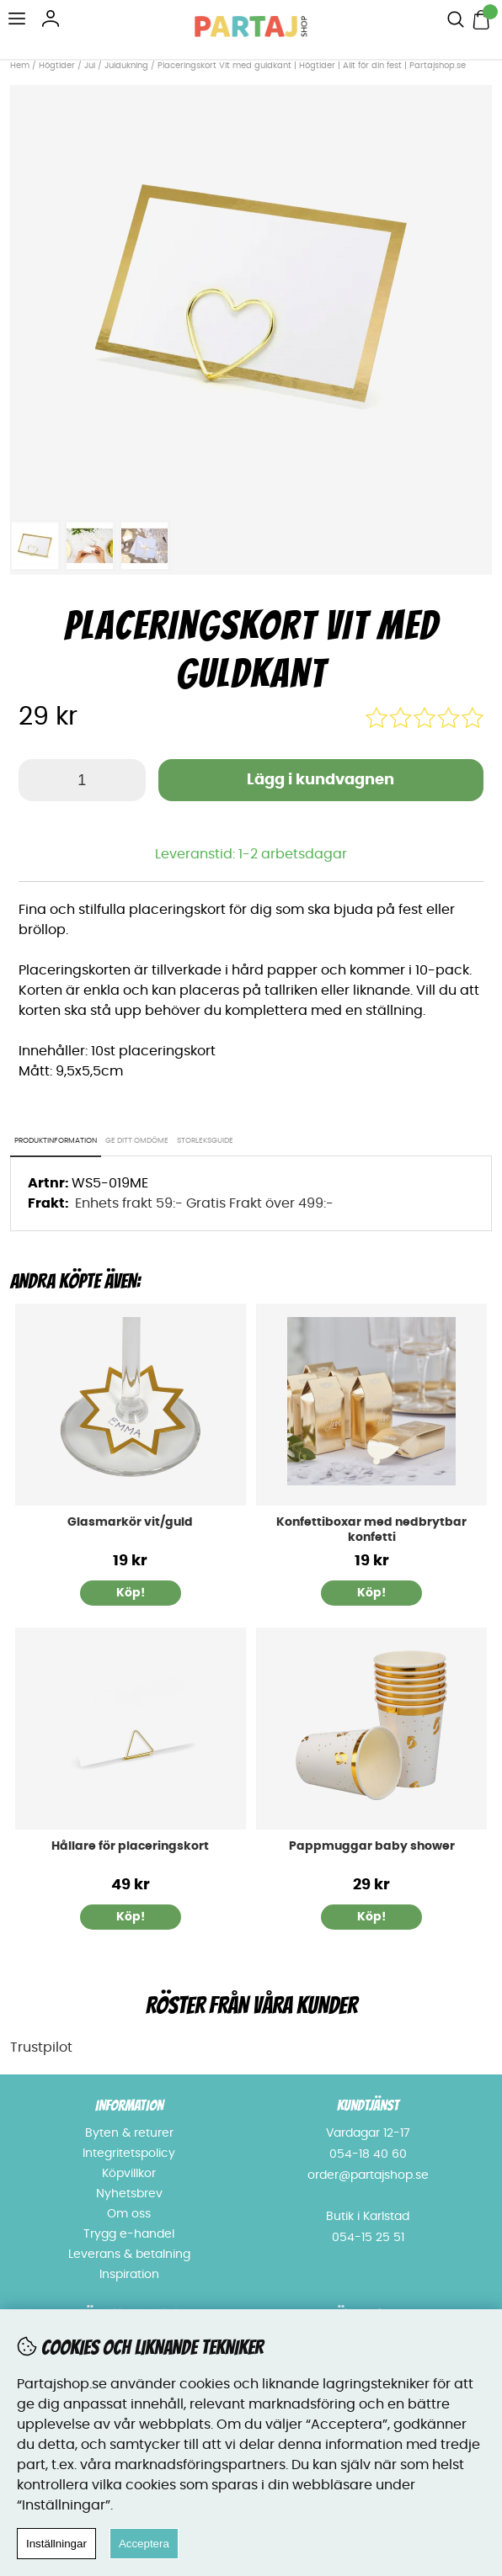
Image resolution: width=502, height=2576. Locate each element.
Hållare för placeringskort (130, 1846)
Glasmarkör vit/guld (130, 1522)
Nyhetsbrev (129, 2194)
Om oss (129, 2214)
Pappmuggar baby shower (372, 1846)
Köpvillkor (129, 2174)
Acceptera (144, 2543)
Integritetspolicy (129, 2153)
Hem (19, 65)
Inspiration (129, 2275)
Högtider (57, 65)
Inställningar (56, 2543)
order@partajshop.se (368, 2175)
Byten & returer (129, 2133)
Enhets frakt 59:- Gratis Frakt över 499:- (204, 1203)
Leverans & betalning (129, 2254)
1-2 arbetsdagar (292, 854)
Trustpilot (41, 2047)
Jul (89, 65)
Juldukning (126, 65)
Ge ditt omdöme (136, 1141)
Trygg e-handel (128, 2234)
